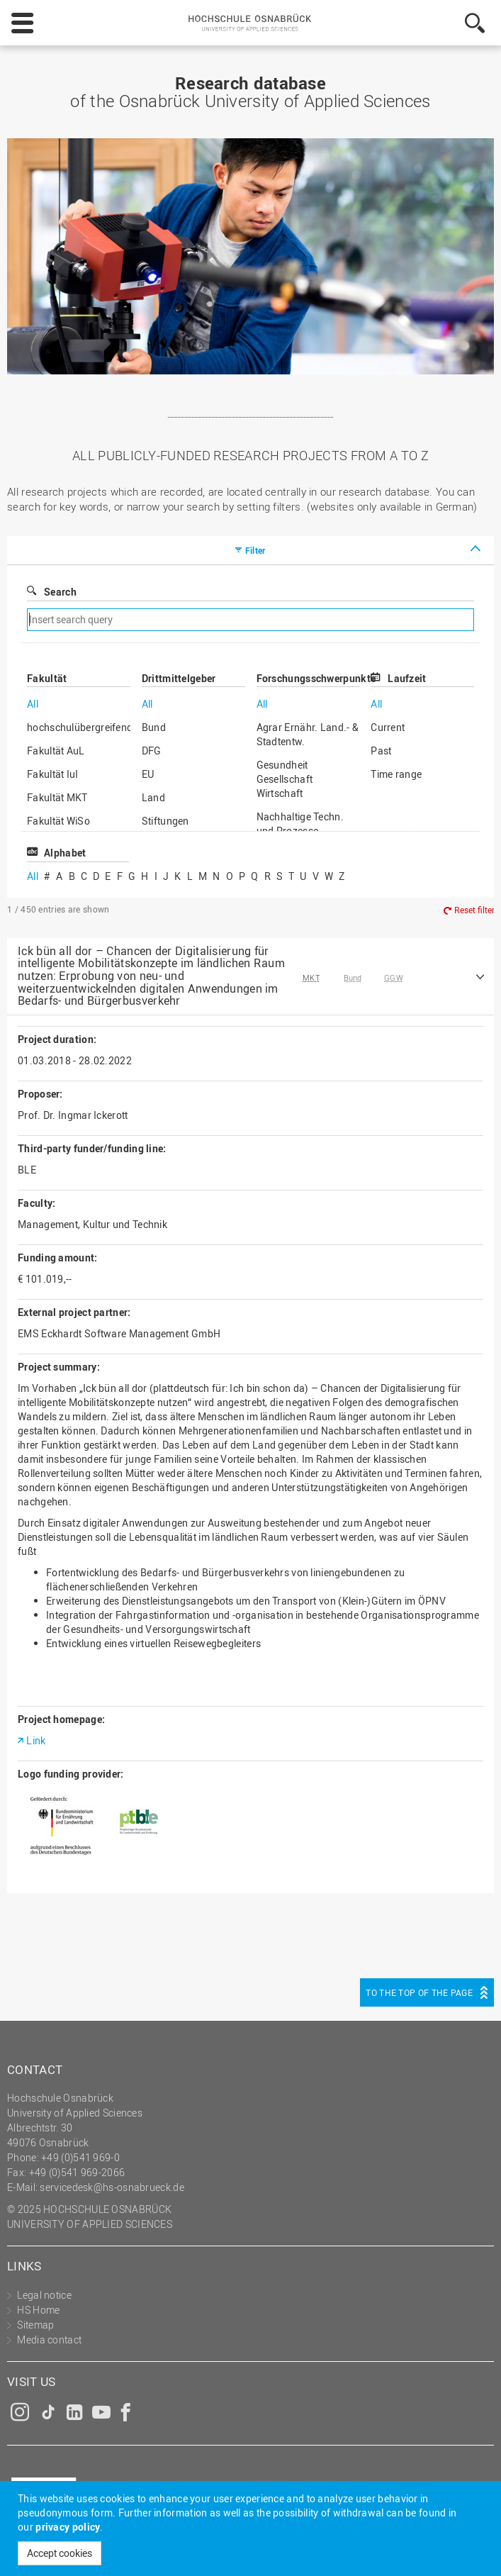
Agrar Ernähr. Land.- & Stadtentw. (308, 734)
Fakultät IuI (53, 774)
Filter (255, 550)
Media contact (49, 2339)
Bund (154, 727)
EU (148, 774)
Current (388, 727)
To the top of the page (419, 1992)
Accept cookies (59, 2553)
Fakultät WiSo (58, 820)
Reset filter (474, 909)
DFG (152, 750)
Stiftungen (165, 820)
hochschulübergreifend (78, 727)
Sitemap (35, 2324)
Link (35, 1740)
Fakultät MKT (57, 797)
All (32, 703)
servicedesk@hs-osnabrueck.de (112, 2187)
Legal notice (44, 2295)
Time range (396, 774)
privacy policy (67, 2526)
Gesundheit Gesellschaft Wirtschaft (285, 779)
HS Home (38, 2309)
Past (381, 750)
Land (153, 797)
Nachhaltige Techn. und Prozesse (300, 823)
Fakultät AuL (56, 750)
